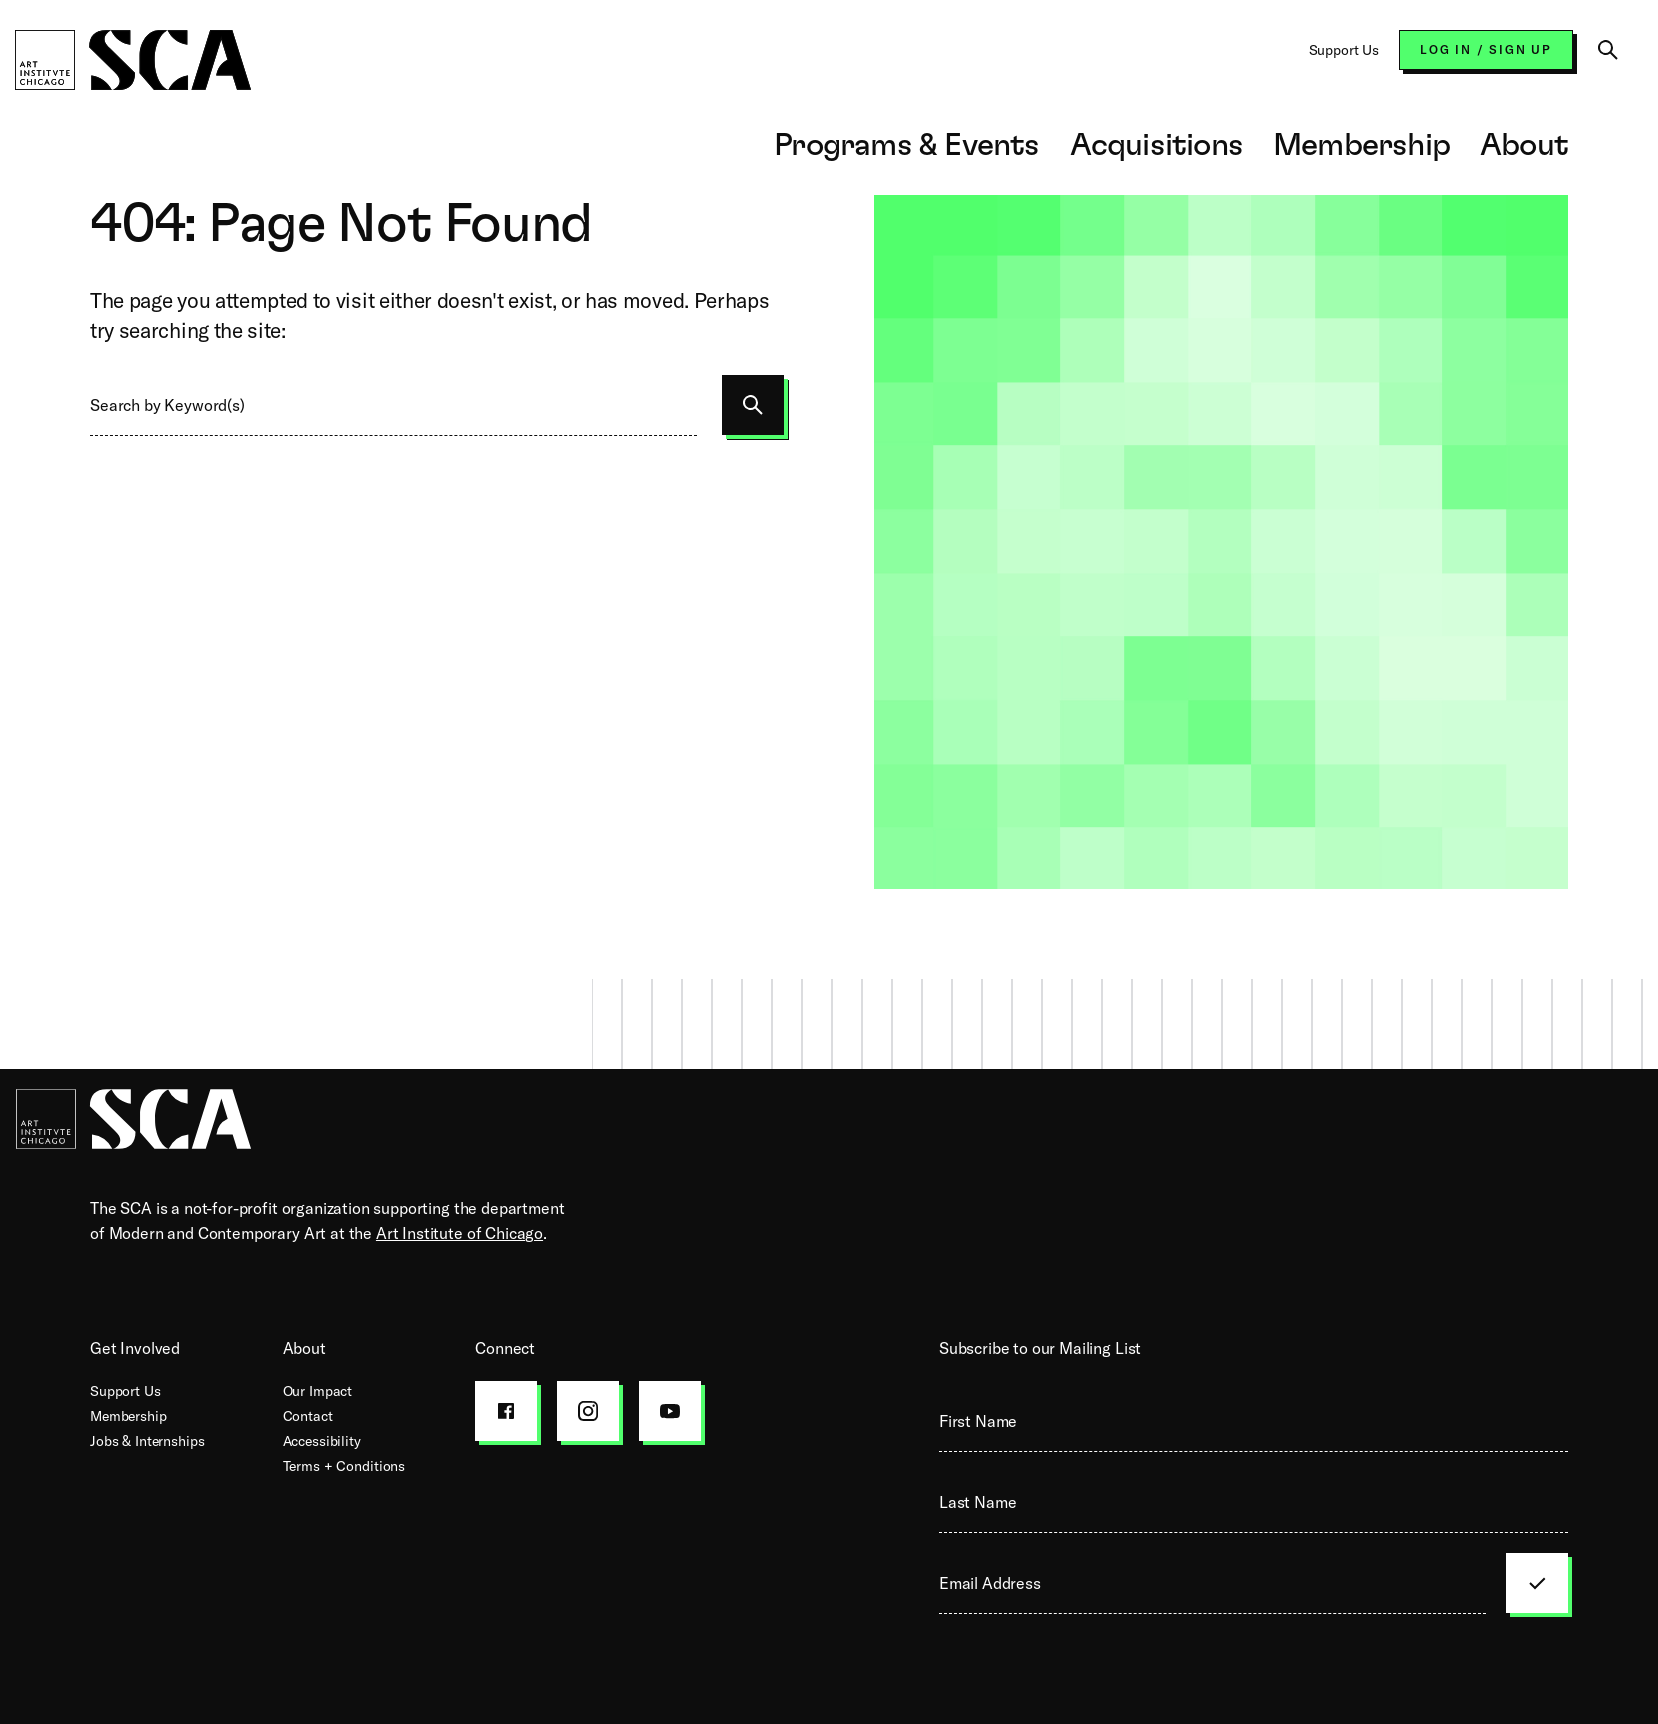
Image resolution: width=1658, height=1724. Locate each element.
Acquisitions (1156, 145)
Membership (1361, 145)
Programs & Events (906, 145)
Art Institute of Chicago (459, 1233)
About (1524, 145)
